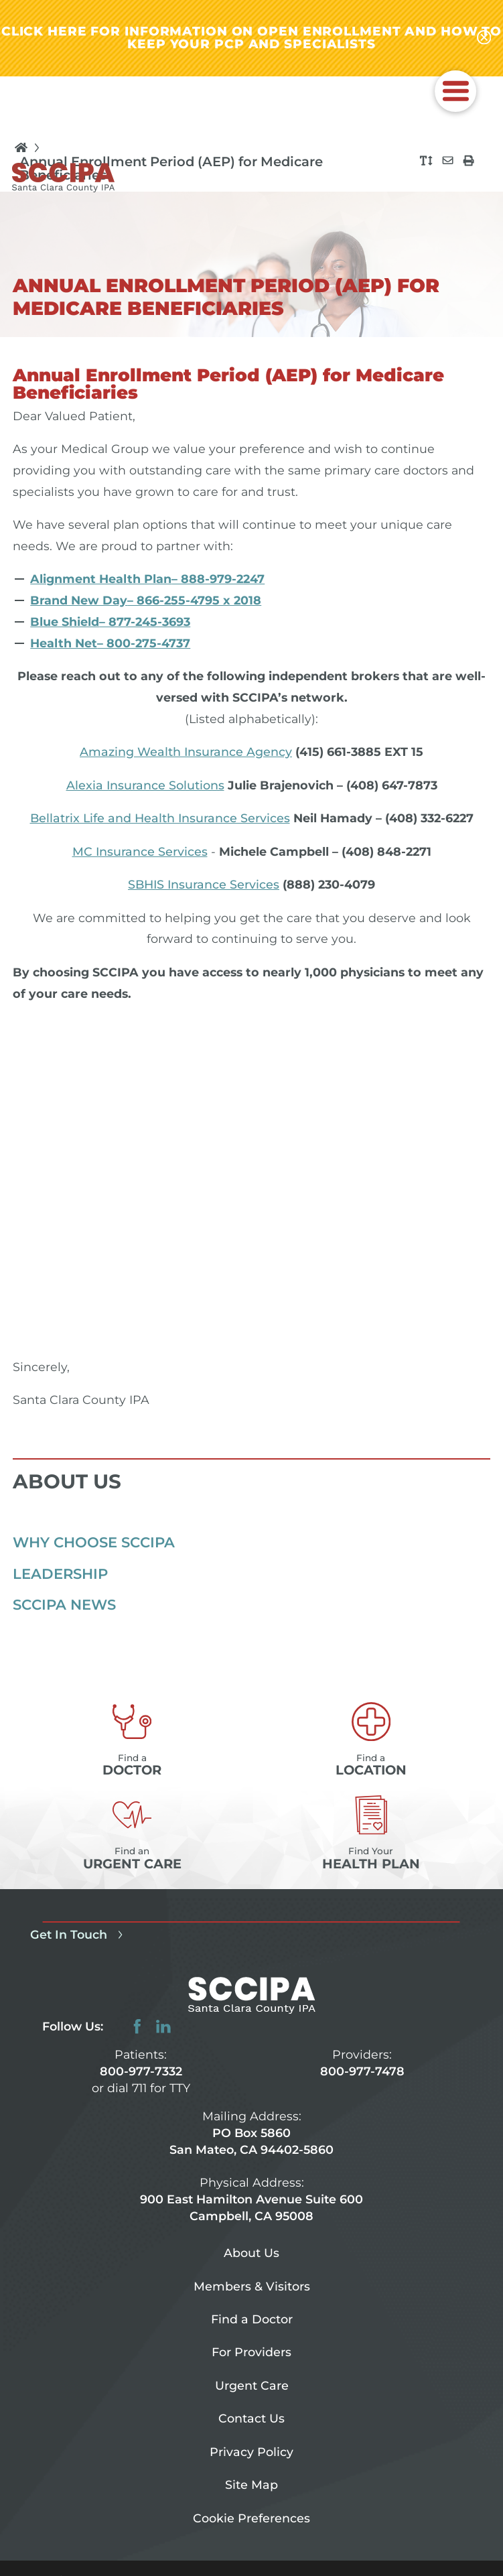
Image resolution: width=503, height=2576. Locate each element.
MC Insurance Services (140, 851)
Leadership (60, 1573)
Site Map (251, 2484)
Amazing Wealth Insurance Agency (186, 752)
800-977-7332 (141, 2071)
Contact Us (251, 2418)
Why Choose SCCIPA (94, 1542)
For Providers (251, 2352)
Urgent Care (252, 2385)
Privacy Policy (251, 2452)
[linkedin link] (163, 2026)
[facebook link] (137, 2026)
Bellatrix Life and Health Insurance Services (160, 818)
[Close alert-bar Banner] (484, 38)
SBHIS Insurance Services (203, 884)
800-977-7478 (362, 2071)
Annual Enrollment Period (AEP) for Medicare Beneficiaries (171, 168)
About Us (251, 2253)
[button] (455, 91)
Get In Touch (78, 1934)
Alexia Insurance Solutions (145, 785)
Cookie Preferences (251, 2518)
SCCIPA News (64, 1604)
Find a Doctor (252, 2319)
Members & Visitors (252, 2286)
